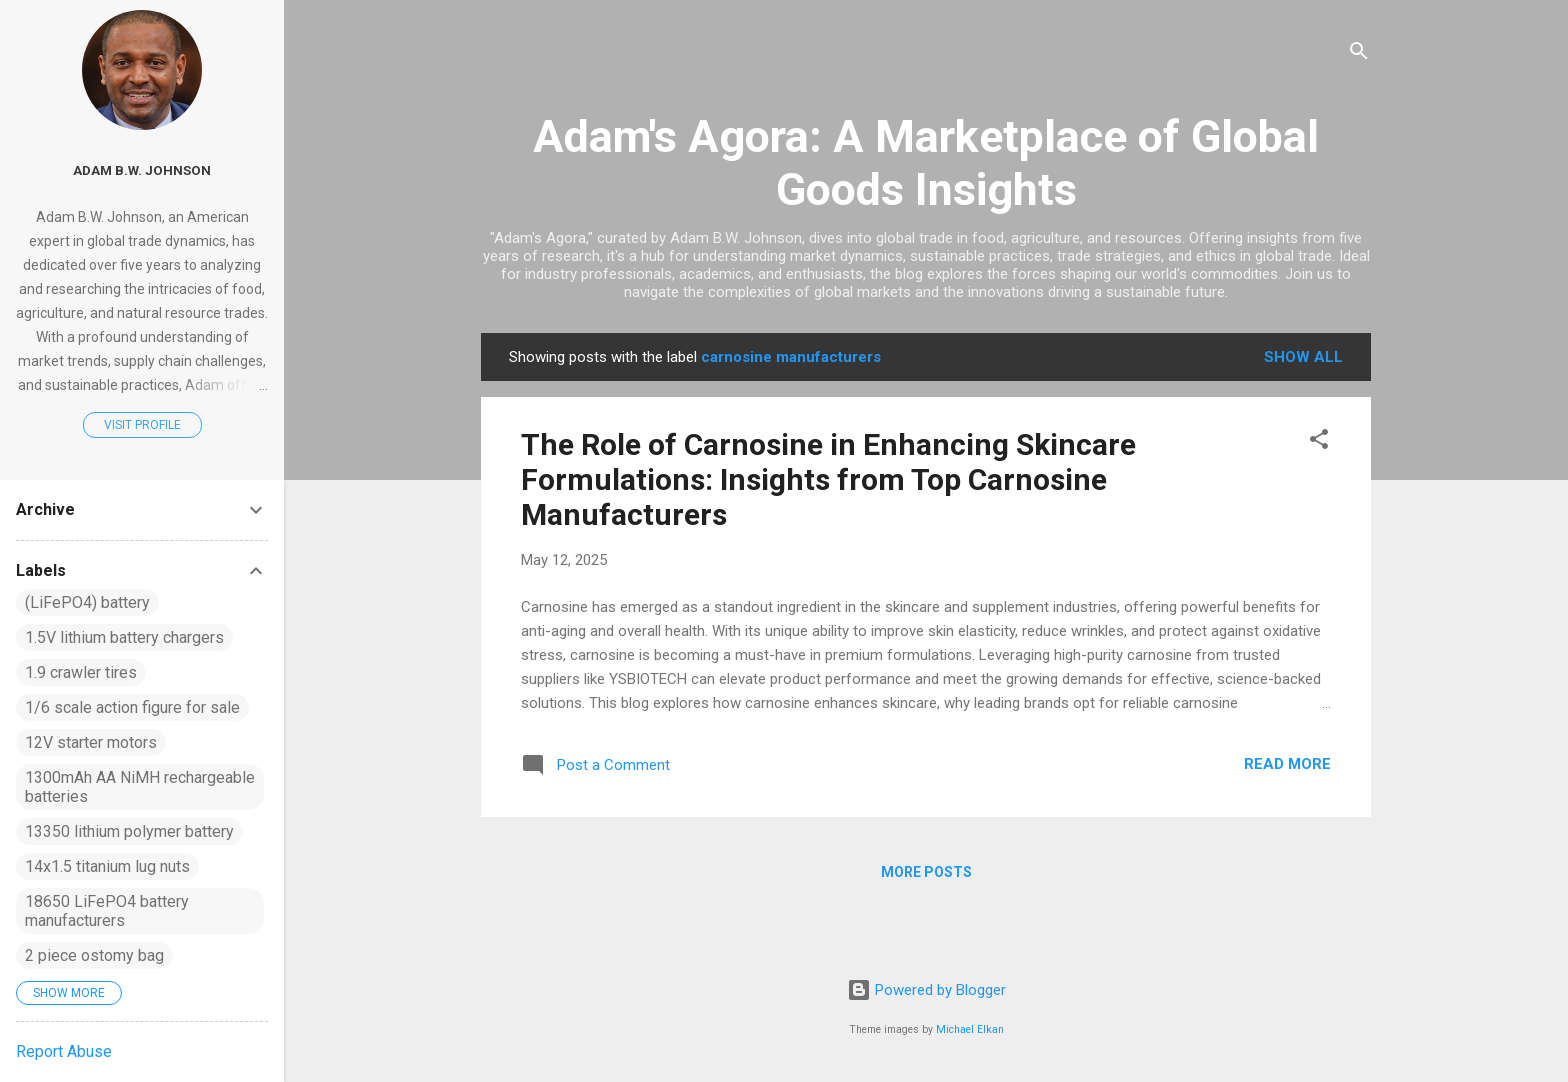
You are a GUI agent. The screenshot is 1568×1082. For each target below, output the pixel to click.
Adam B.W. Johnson (142, 170)
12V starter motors (91, 742)
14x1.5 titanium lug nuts (107, 866)
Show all (1303, 357)
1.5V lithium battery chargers (124, 637)
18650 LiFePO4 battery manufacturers (107, 911)
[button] (1319, 442)
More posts (926, 872)
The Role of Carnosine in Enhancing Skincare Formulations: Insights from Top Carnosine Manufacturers (828, 479)
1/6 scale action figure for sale (132, 707)
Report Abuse (64, 1051)
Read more (1287, 764)
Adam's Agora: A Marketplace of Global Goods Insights (926, 163)
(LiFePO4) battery (87, 602)
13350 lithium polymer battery (129, 831)
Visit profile (142, 425)
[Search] (1359, 54)
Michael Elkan (970, 1029)
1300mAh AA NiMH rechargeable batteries (140, 787)
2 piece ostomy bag (94, 955)
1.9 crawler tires (81, 672)
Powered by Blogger (926, 990)
